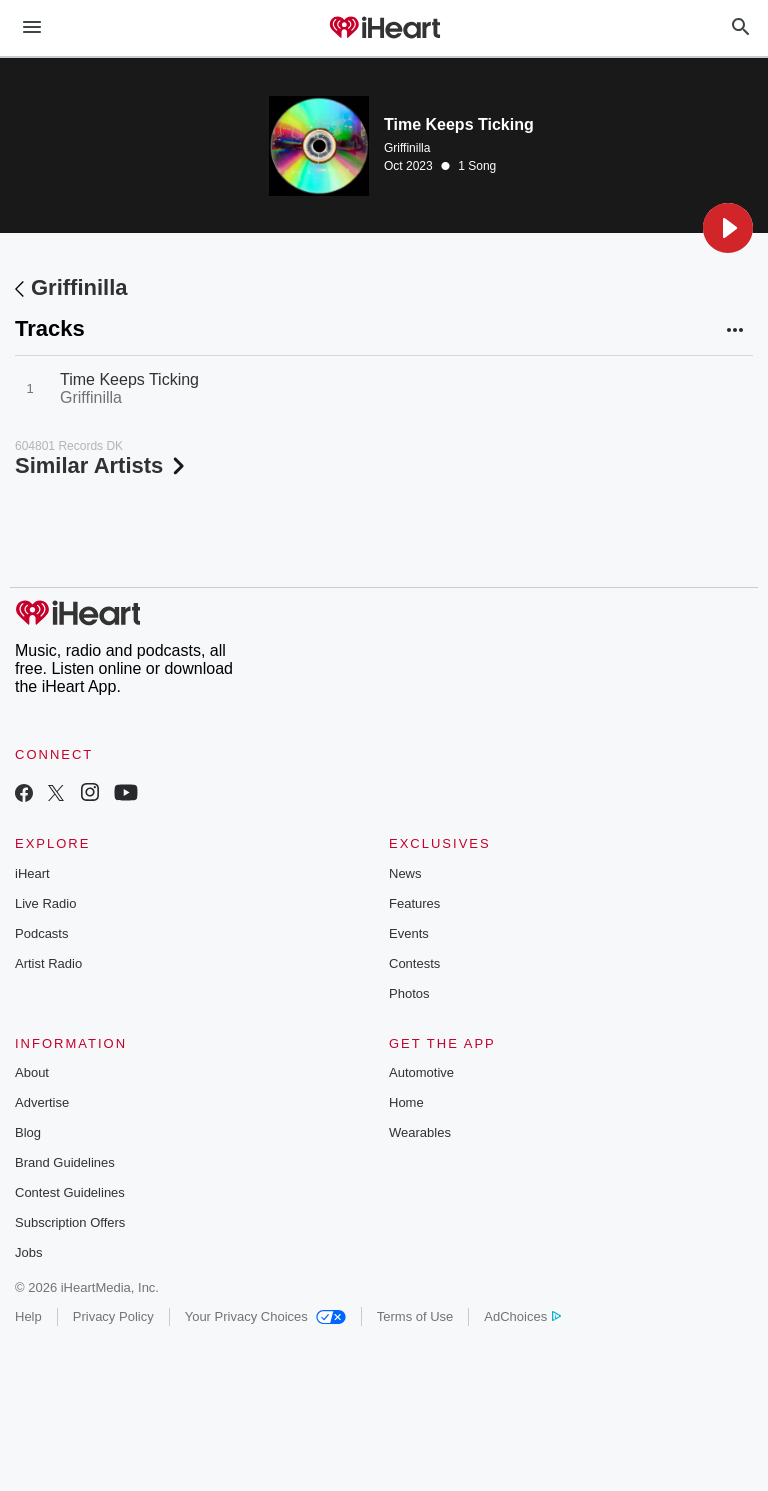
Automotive (421, 1072)
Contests (414, 963)
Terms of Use (415, 1316)
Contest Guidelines (70, 1192)
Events (409, 933)
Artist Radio (48, 963)
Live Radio (45, 903)
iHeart (32, 873)
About (32, 1072)
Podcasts (41, 933)
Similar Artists (102, 465)
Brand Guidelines (65, 1162)
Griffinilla (407, 148)
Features (414, 903)
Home (406, 1102)
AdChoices (522, 1316)
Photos (409, 993)
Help (28, 1316)
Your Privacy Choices (265, 1316)
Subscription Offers (70, 1222)
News (405, 873)
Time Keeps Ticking (129, 379)
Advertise (42, 1102)
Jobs (28, 1252)
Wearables (420, 1132)
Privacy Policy (113, 1316)
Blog (28, 1132)
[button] (728, 228)
